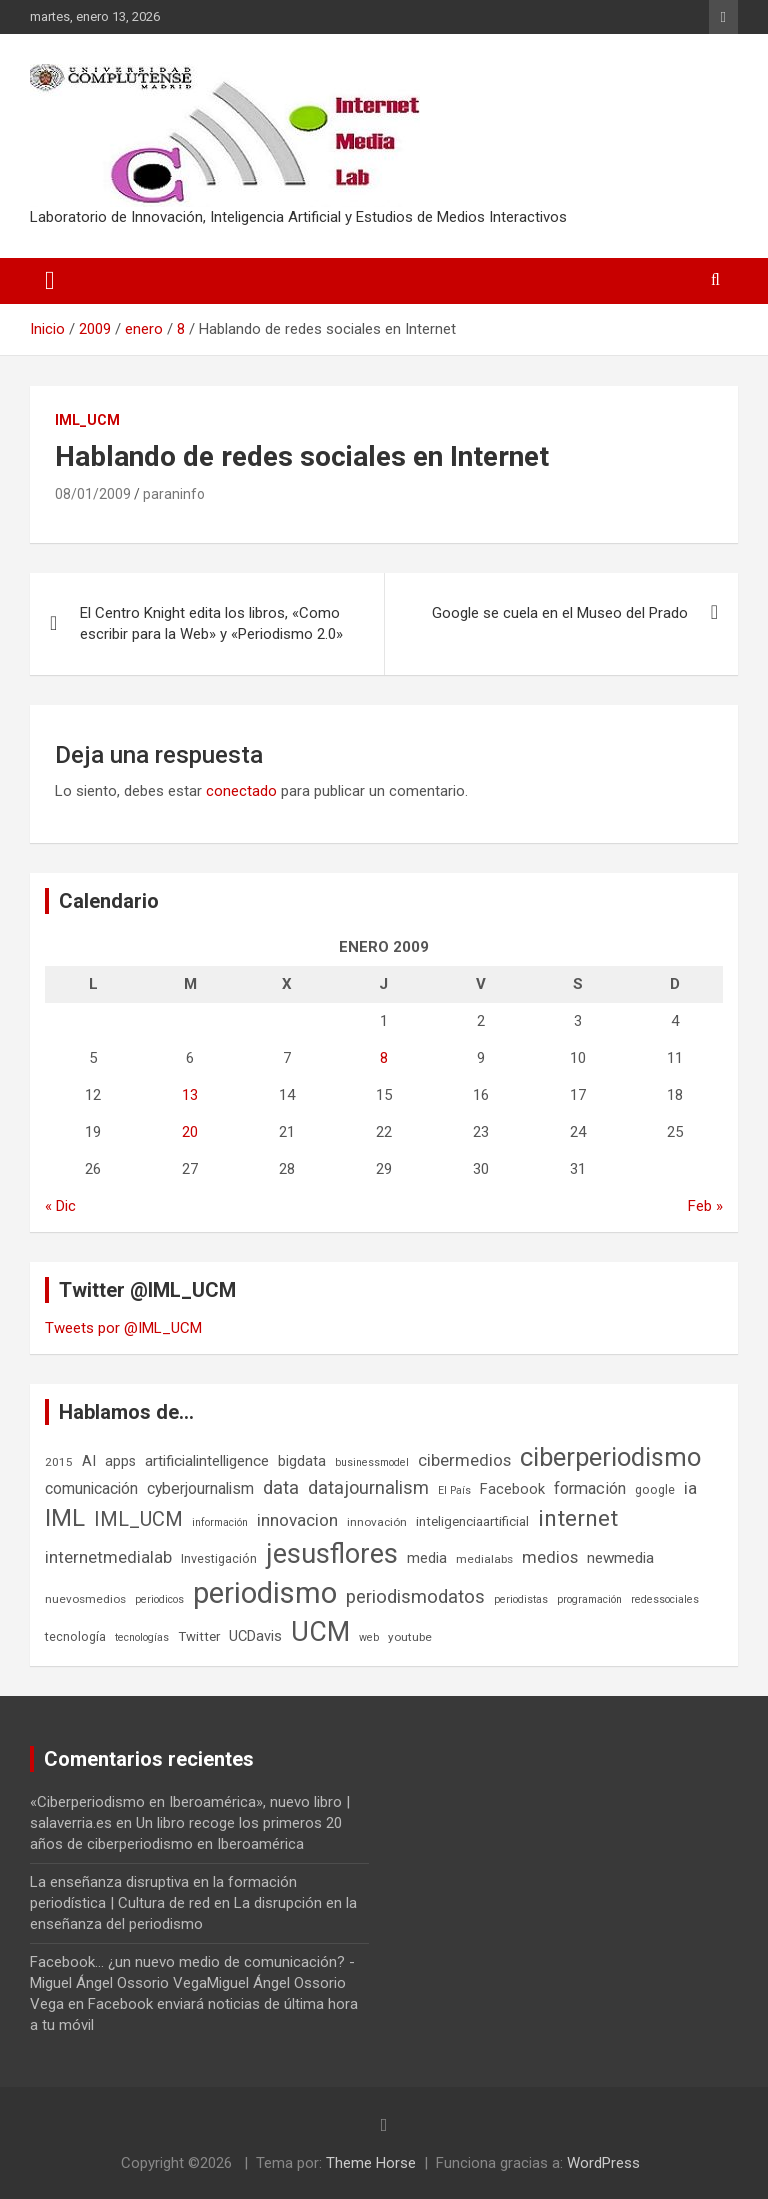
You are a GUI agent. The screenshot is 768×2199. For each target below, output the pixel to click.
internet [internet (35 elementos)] (578, 1518)
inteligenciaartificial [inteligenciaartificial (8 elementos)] (472, 1521)
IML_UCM (87, 420)
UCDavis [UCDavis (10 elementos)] (255, 1636)
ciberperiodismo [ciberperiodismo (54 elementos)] (610, 1457)
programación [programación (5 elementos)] (589, 1599)
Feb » (705, 1206)
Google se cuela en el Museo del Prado (560, 613)
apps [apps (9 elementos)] (120, 1461)
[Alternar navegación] (50, 281)
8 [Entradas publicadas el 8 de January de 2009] (384, 1058)
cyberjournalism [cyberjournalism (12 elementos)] (200, 1488)
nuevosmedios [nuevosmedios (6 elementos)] (85, 1599)
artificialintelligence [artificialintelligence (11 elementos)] (207, 1461)
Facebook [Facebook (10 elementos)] (512, 1489)
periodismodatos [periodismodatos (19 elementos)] (415, 1597)
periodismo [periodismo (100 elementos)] (265, 1593)
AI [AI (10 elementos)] (89, 1461)
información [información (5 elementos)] (220, 1522)
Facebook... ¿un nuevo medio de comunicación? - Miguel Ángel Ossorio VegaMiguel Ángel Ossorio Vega (192, 1983)
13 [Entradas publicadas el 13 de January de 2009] (190, 1095)
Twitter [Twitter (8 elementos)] (199, 1636)
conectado (241, 791)
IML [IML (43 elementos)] (65, 1518)
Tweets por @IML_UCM (123, 1328)
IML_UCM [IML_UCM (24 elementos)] (138, 1519)
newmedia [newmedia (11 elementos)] (620, 1558)
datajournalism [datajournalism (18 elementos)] (368, 1487)
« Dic (60, 1206)
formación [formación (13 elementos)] (590, 1488)
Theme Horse (371, 2163)
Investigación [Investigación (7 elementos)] (219, 1558)
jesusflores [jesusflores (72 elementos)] (332, 1554)
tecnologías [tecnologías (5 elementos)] (142, 1637)
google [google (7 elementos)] (655, 1489)
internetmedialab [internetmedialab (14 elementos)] (108, 1557)
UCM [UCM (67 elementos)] (320, 1632)
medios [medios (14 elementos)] (550, 1557)
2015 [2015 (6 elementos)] (59, 1462)
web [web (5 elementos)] (369, 1637)
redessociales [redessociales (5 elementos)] (665, 1599)
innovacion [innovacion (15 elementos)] (297, 1520)
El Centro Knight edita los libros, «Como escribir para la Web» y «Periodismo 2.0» (211, 623)
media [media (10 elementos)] (427, 1558)
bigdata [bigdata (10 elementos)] (302, 1461)
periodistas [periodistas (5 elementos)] (521, 1599)
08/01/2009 (93, 494)
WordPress (603, 2163)
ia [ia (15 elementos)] (690, 1488)
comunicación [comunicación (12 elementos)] (91, 1488)
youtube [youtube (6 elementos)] (410, 1637)
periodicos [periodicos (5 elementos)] (159, 1599)
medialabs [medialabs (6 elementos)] (484, 1559)
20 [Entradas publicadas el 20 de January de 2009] (190, 1132)
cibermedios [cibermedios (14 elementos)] (464, 1460)
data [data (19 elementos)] (281, 1488)
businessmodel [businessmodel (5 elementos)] (372, 1462)
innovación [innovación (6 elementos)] (377, 1522)
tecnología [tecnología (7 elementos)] (75, 1636)
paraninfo (174, 494)
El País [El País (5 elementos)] (454, 1490)
